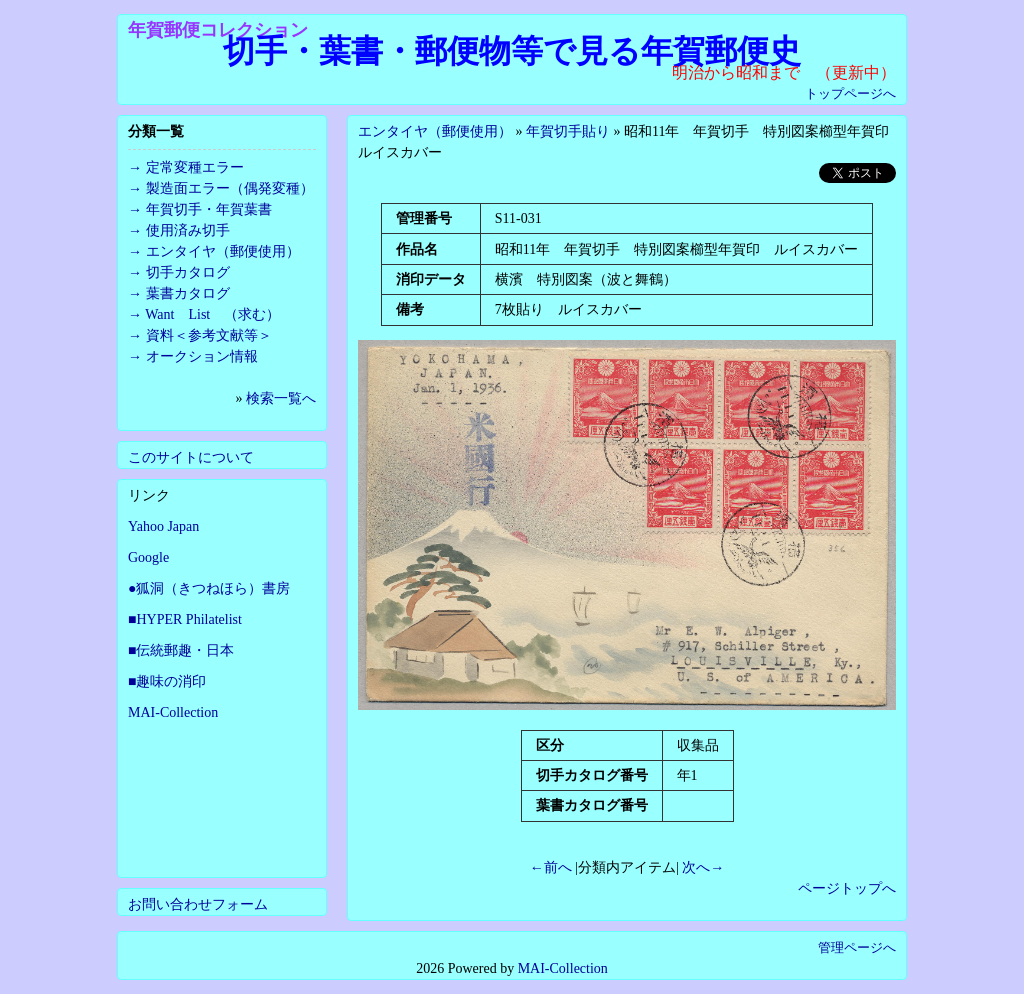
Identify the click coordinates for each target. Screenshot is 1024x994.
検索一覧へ (281, 398)
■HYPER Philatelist (185, 619)
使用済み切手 (188, 230)
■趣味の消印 (167, 681)
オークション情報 (202, 356)
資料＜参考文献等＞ (209, 335)
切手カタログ (188, 272)
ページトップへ (847, 888)
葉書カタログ (188, 293)
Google (148, 557)
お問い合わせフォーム (198, 904)
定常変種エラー (195, 167)
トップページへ (850, 93)
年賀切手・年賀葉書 (209, 209)
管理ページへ (857, 947)
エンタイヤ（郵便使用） (435, 131)
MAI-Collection (173, 712)
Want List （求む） (212, 314)
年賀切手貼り (568, 131)
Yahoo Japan (163, 526)
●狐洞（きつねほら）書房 (209, 588)
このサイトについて (191, 457)
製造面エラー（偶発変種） (230, 188)
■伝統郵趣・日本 (181, 650)
